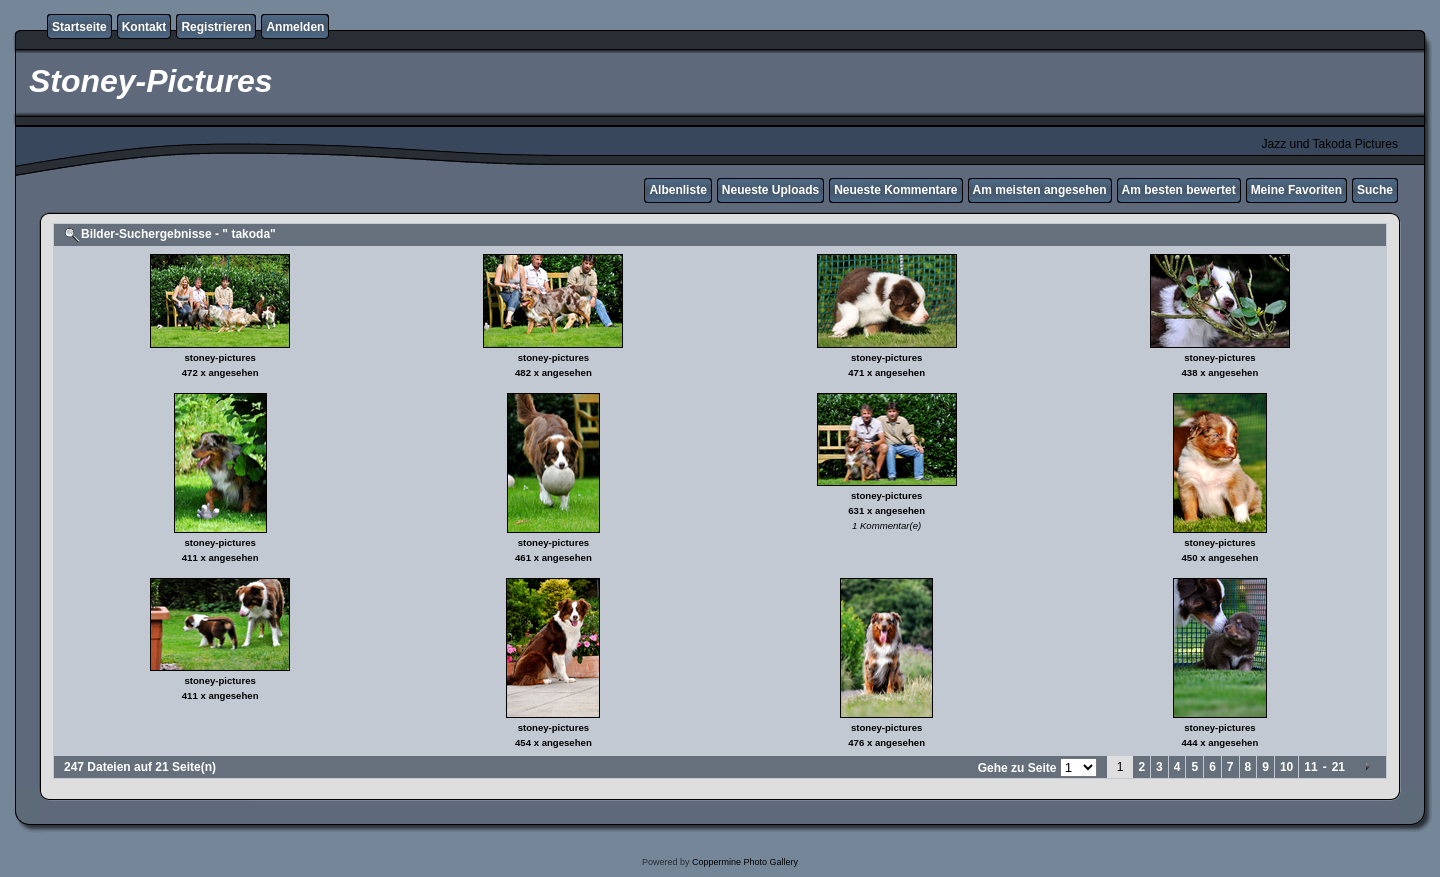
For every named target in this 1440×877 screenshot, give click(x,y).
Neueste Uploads (770, 190)
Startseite (79, 27)
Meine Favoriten (1296, 190)
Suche (1375, 190)
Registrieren (216, 27)
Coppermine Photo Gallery (745, 862)
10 (1286, 767)
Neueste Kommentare (895, 190)
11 (1310, 767)
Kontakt (144, 27)
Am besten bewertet (1179, 190)
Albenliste (677, 190)
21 (1338, 767)
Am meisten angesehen (1040, 190)
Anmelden (295, 27)
